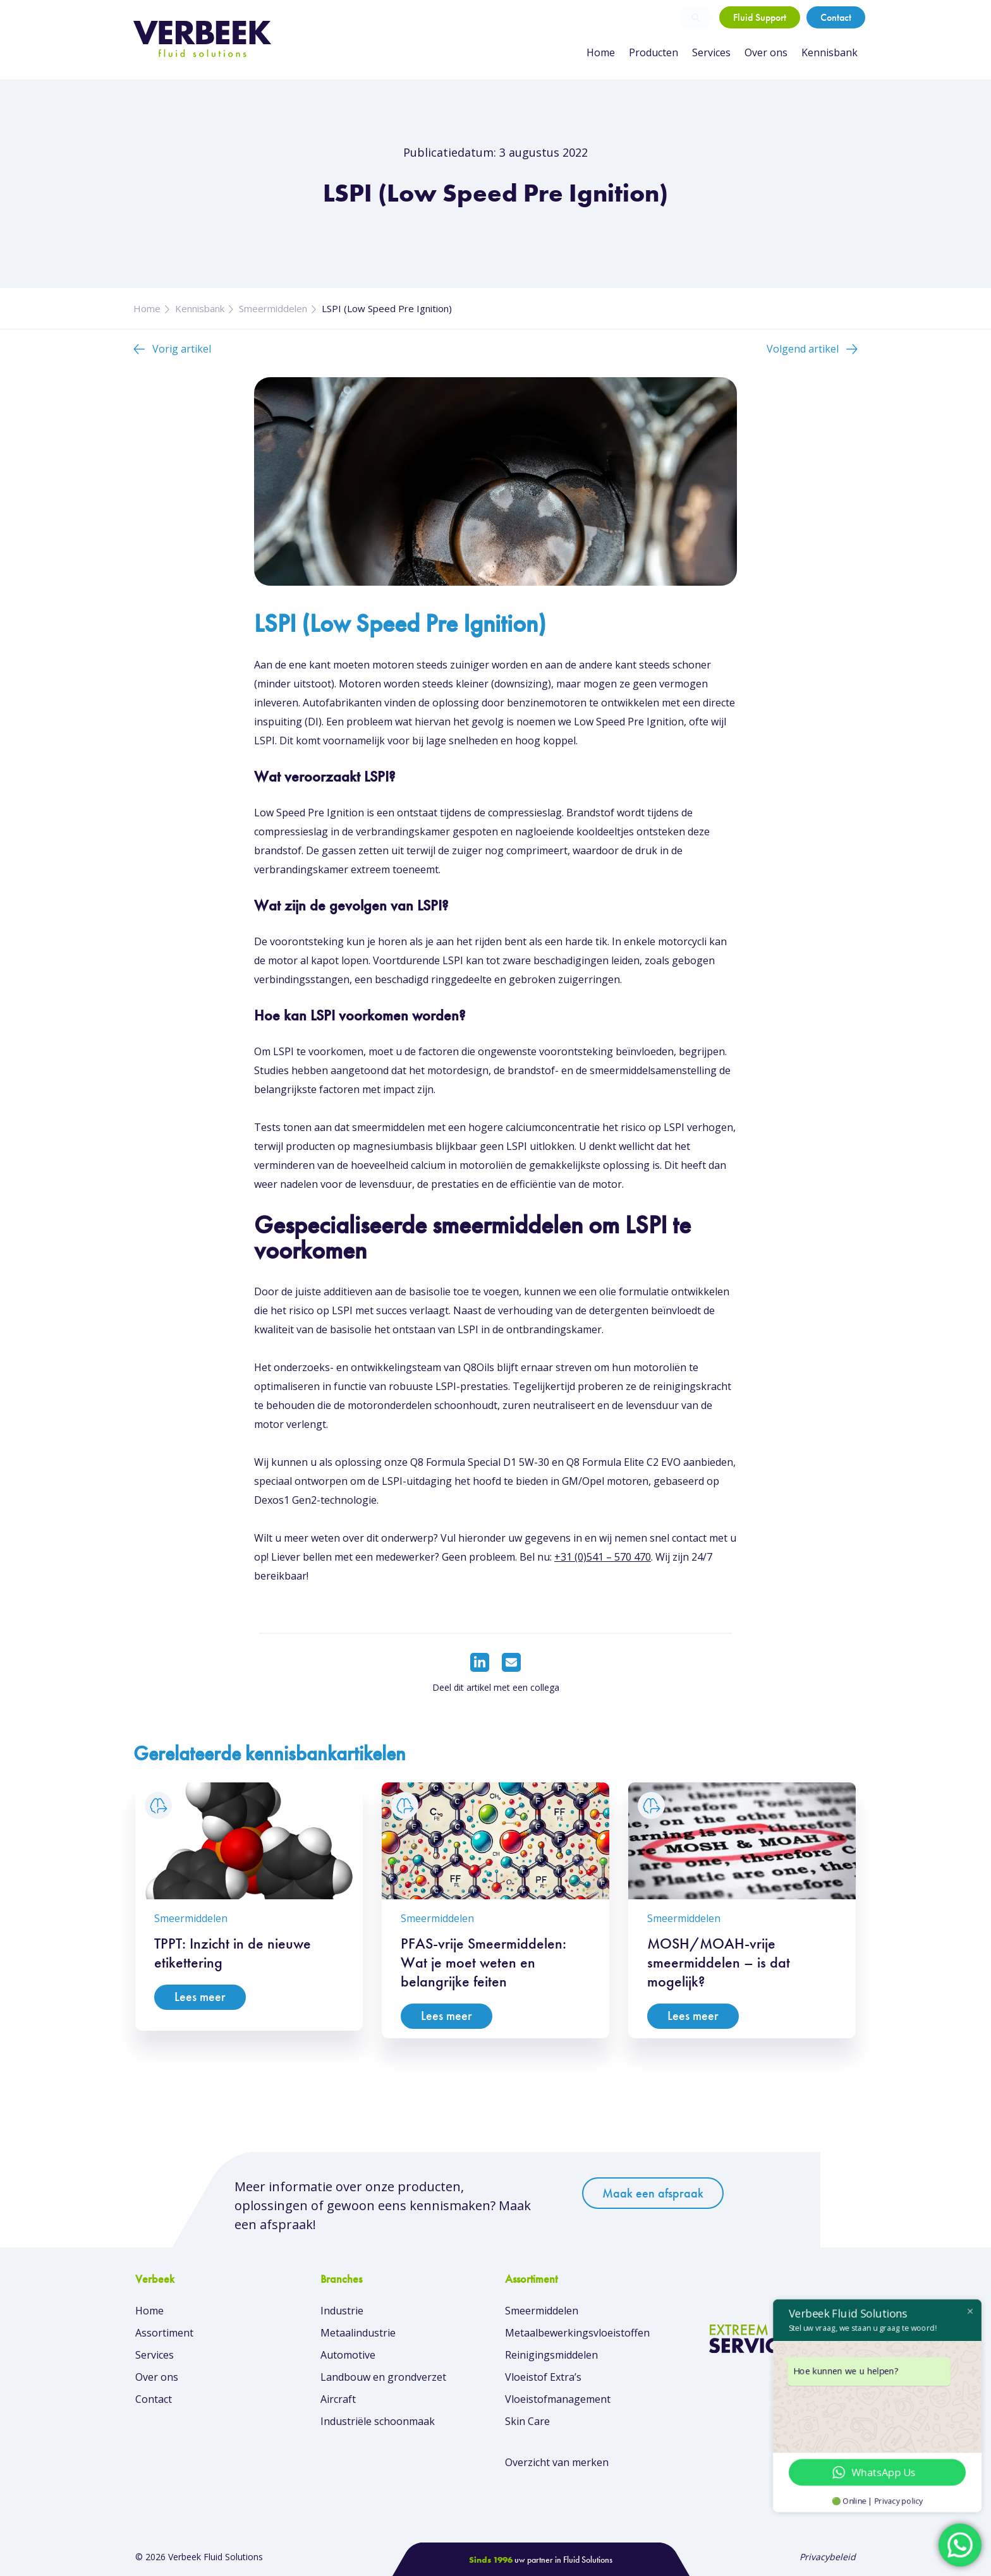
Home (601, 52)
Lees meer (200, 1996)
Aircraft (338, 2399)
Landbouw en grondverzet (383, 2377)
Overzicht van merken (557, 2462)
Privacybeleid (827, 2557)
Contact (835, 17)
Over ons (766, 52)
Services (711, 52)
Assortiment (164, 2333)
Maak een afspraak (652, 2193)
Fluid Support (759, 17)
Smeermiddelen (273, 308)
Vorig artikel (181, 349)
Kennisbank (829, 52)
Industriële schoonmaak (377, 2421)
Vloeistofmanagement (558, 2399)
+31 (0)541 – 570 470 (602, 1557)
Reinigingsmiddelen (551, 2355)
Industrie (341, 2311)
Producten (653, 52)
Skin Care (527, 2421)
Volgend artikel (803, 349)
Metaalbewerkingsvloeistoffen (577, 2333)
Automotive (347, 2355)
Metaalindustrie (358, 2333)
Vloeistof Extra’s (543, 2377)
